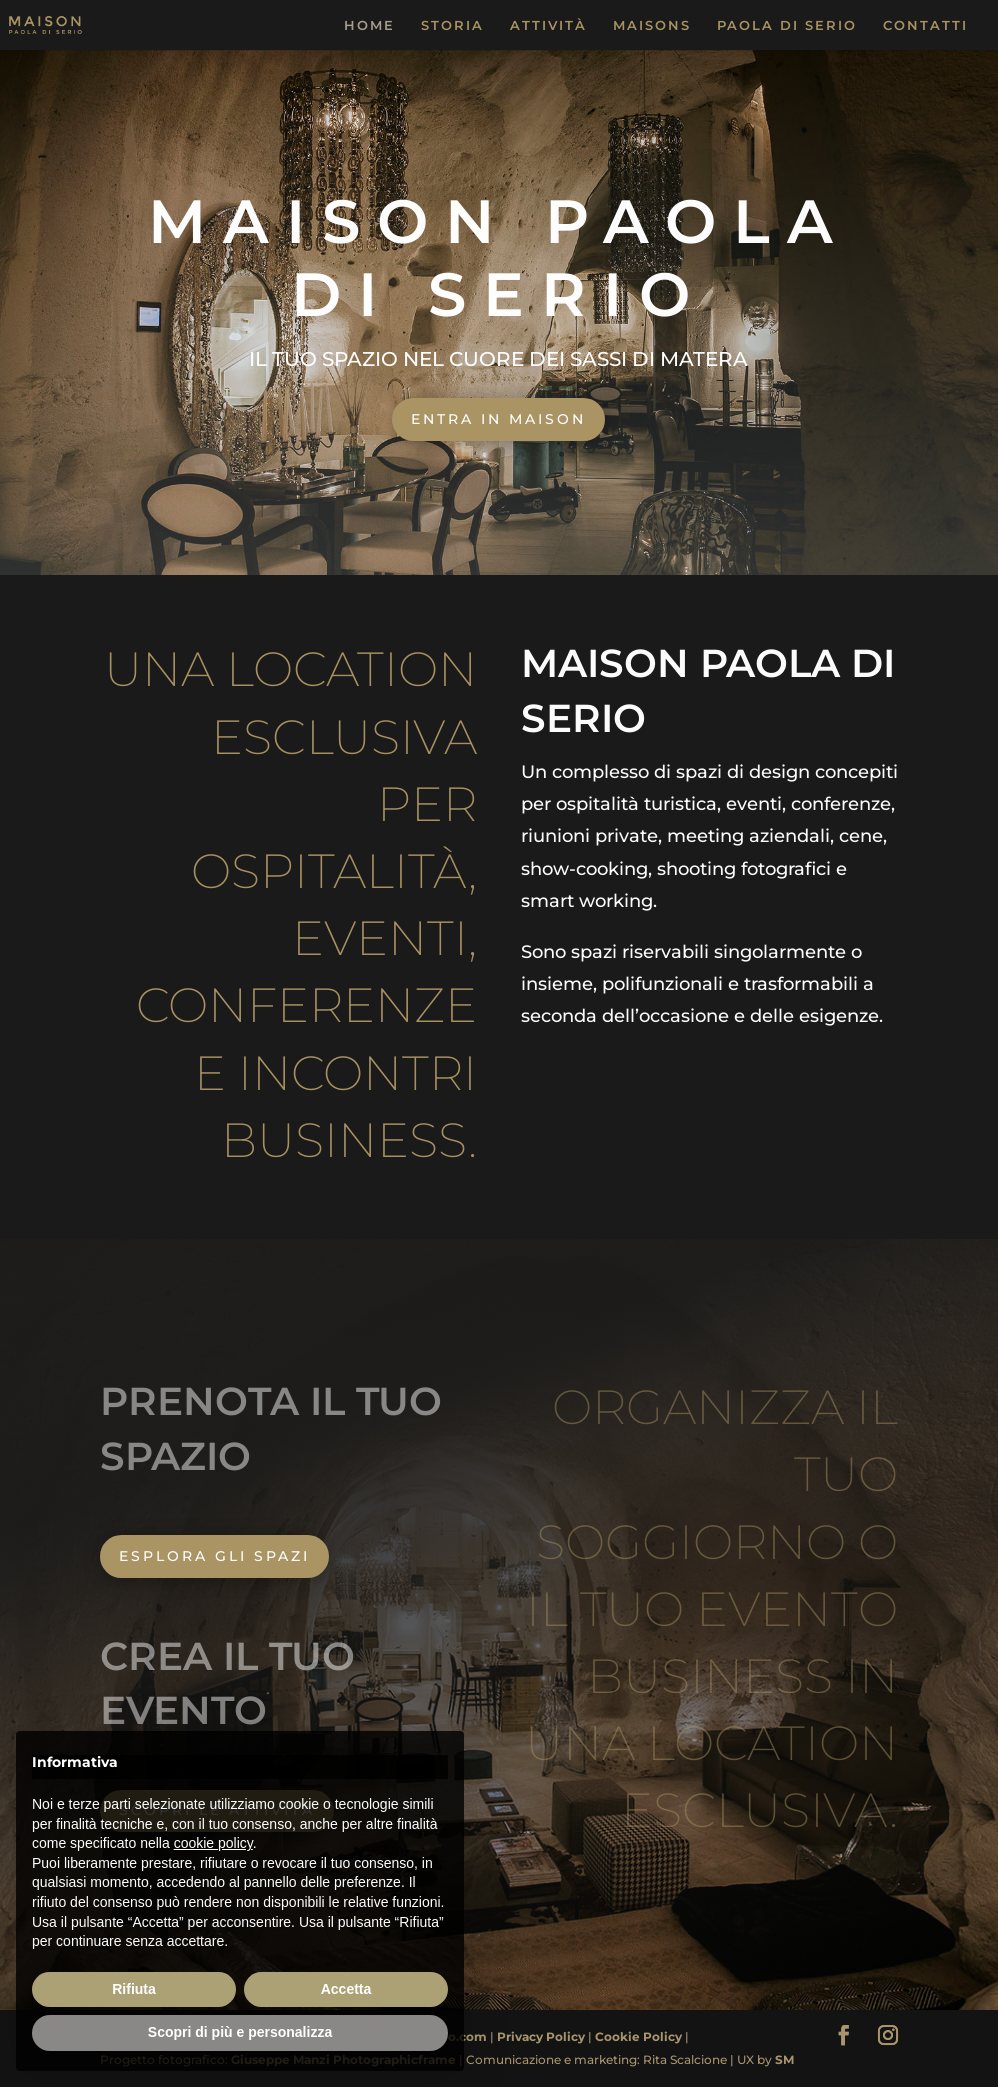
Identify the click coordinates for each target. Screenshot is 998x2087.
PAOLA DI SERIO (787, 25)
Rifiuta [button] (134, 1989)
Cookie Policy (640, 2036)
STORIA (452, 25)
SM (784, 2059)
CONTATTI (925, 25)
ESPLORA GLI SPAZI (214, 1556)
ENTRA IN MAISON (498, 419)
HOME (369, 25)
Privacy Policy (542, 2036)
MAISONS (652, 25)
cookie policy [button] (213, 1843)
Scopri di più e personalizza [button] (240, 2032)
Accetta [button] (346, 1989)
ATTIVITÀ (548, 25)
